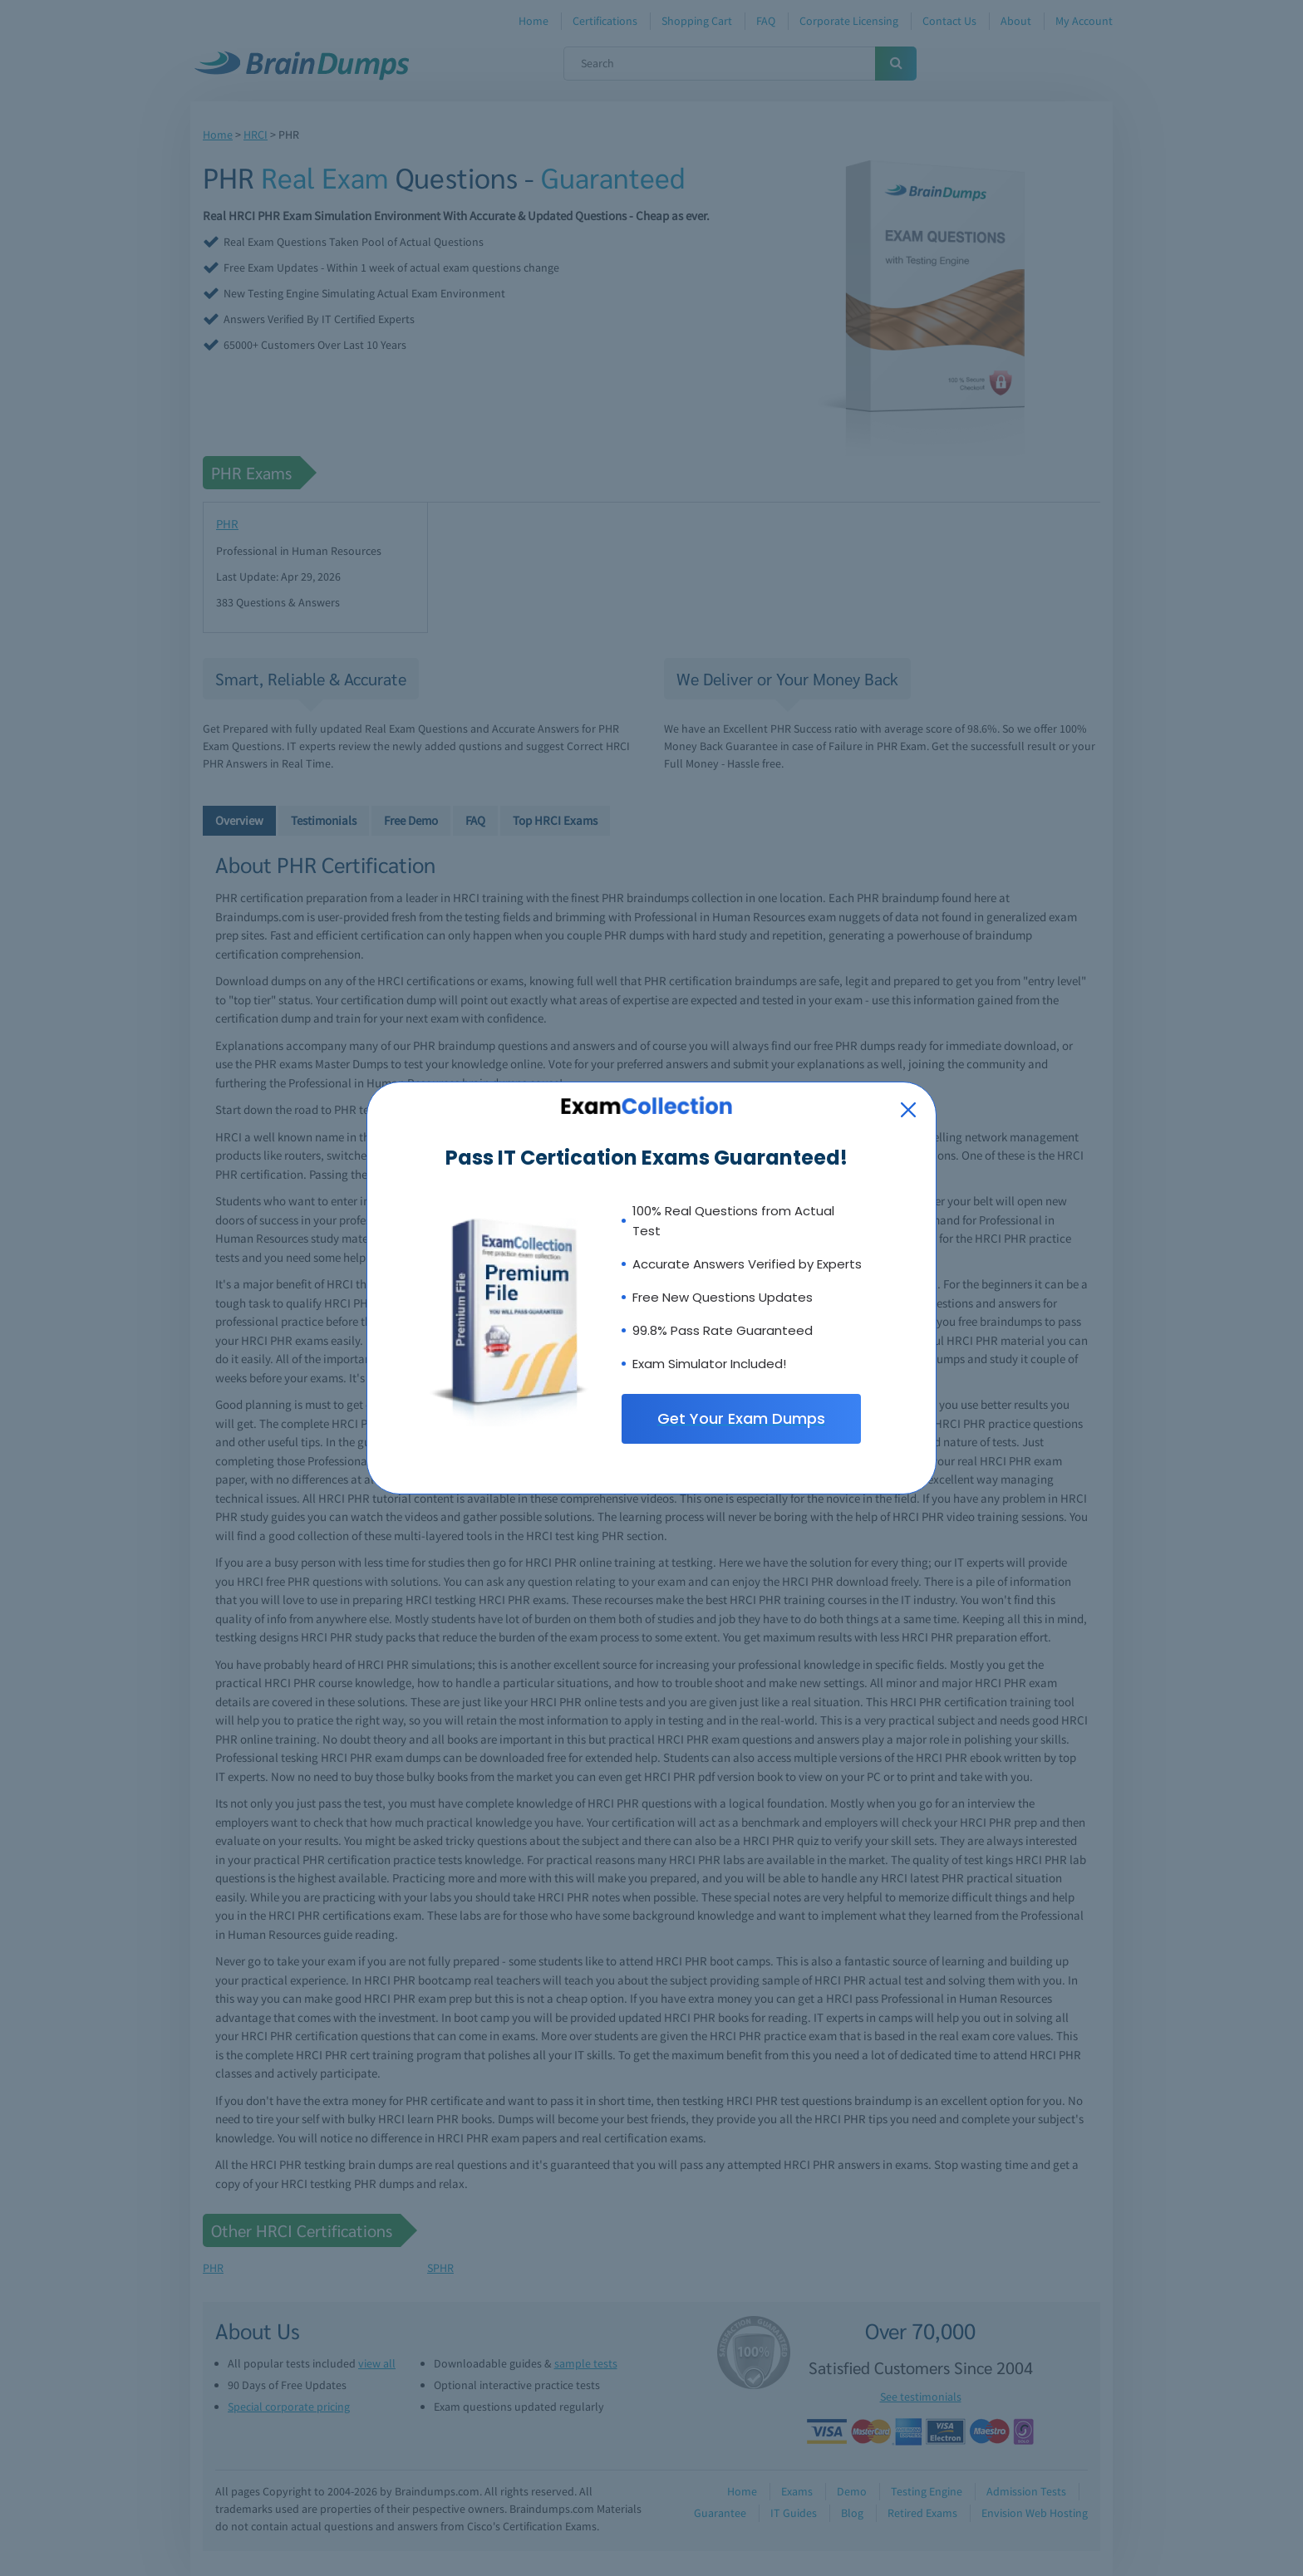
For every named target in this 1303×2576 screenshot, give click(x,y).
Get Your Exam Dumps (741, 1418)
